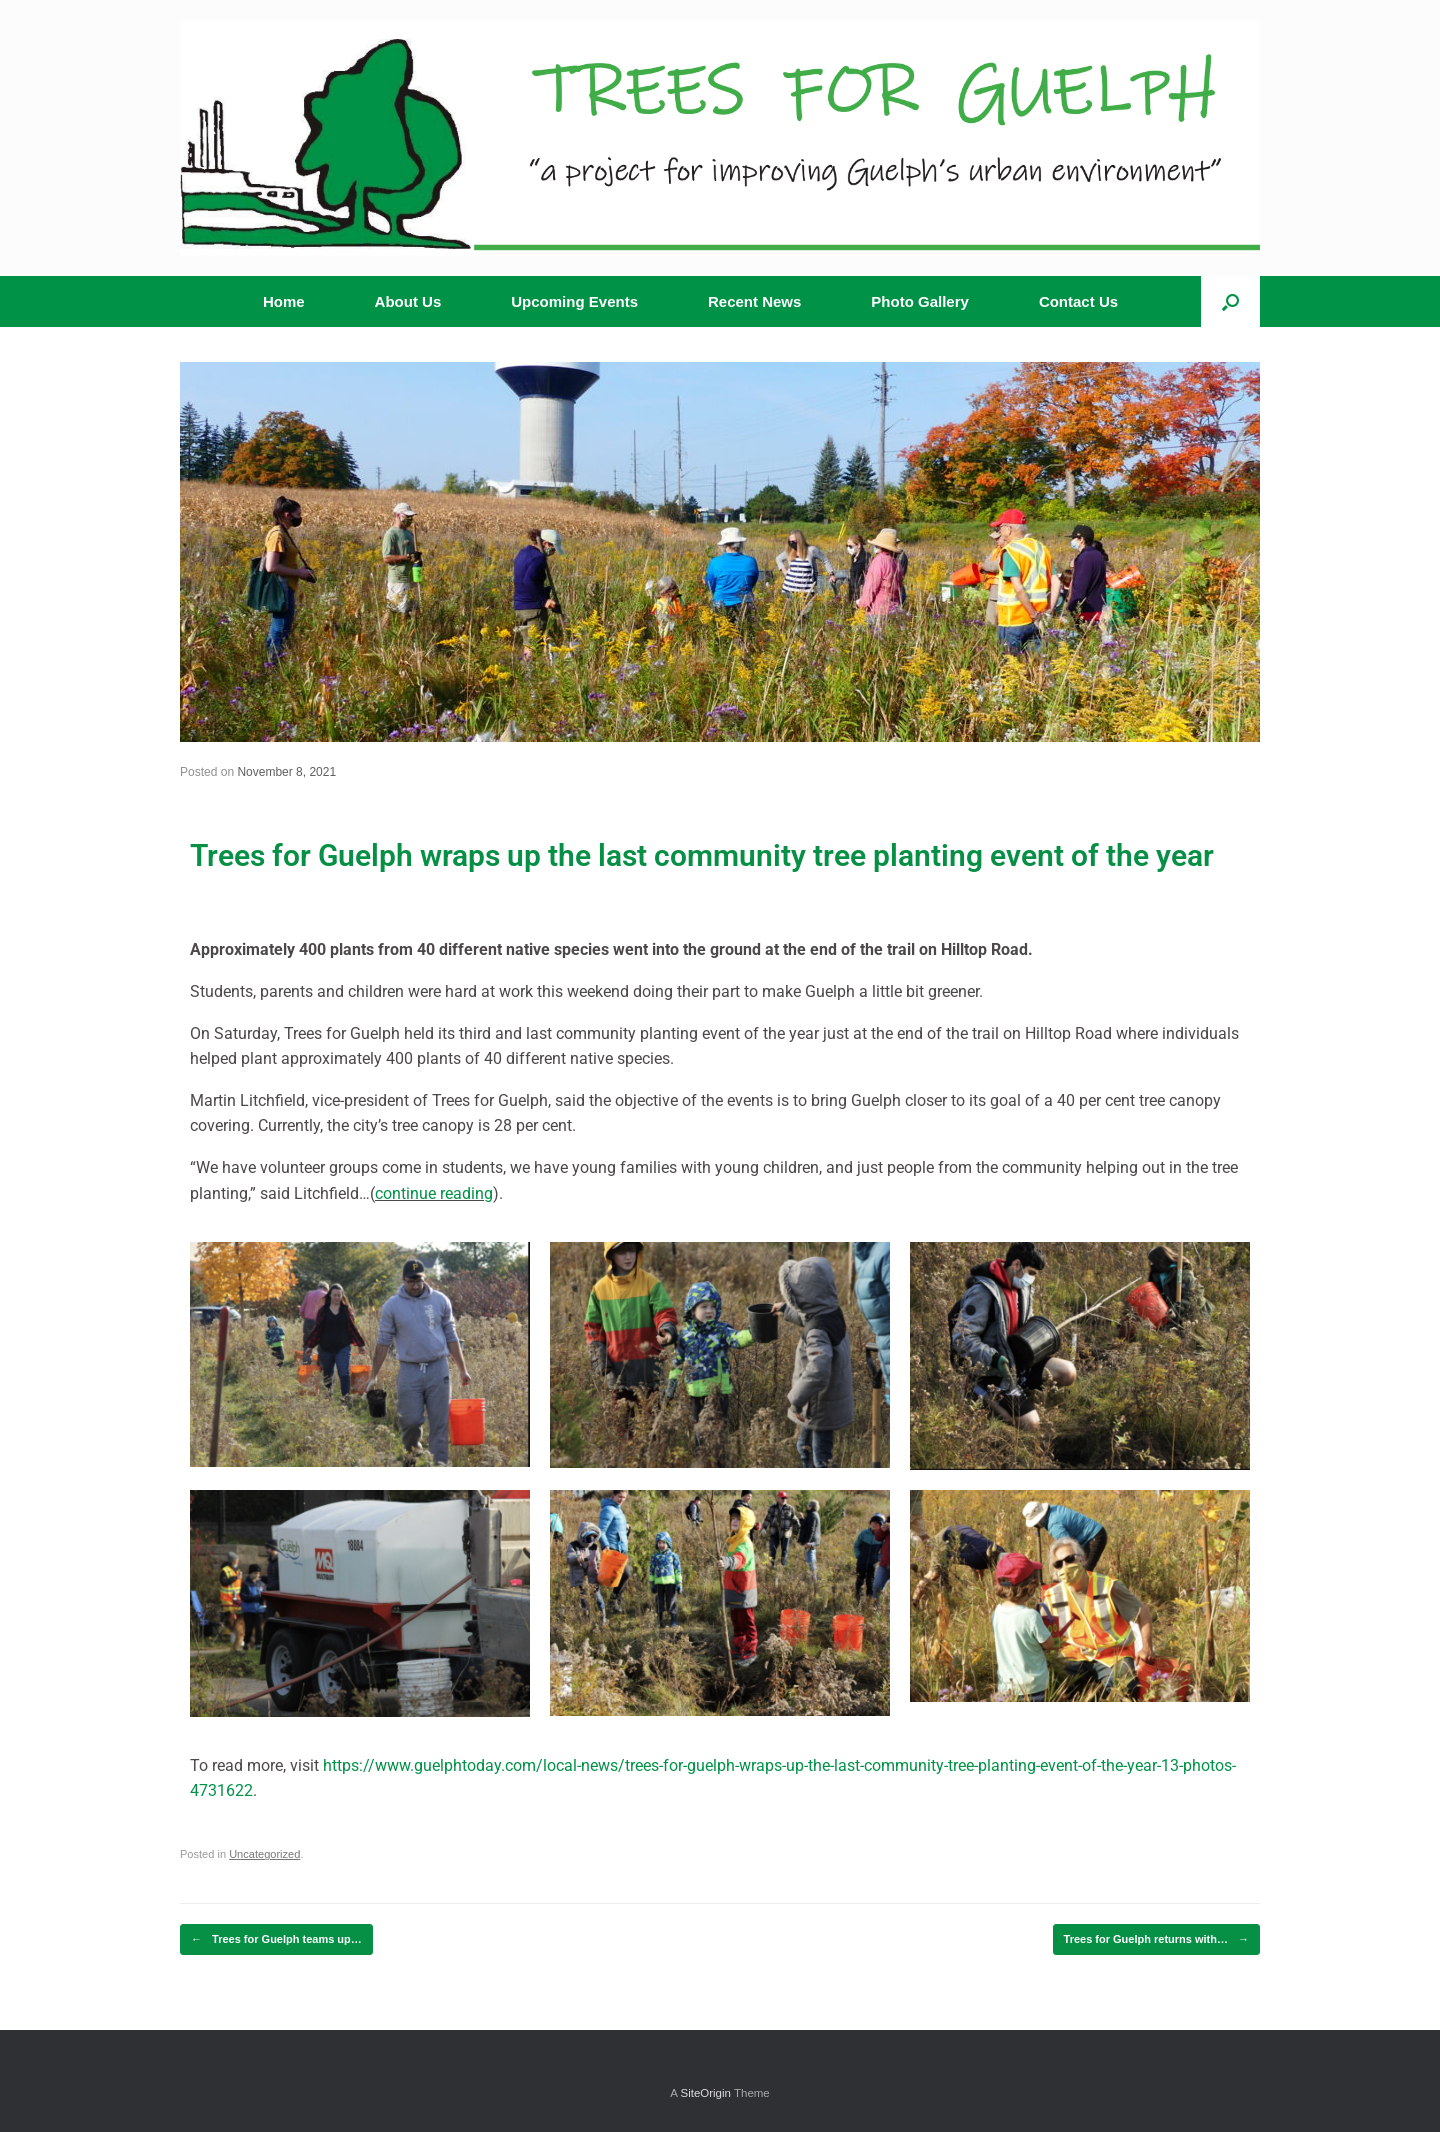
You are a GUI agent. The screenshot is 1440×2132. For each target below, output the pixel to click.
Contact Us (1078, 301)
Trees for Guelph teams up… (276, 1939)
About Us (408, 301)
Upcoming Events (574, 301)
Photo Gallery (920, 301)
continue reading (434, 1193)
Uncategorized (264, 1854)
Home (284, 301)
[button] (1230, 301)
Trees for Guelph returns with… (1156, 1939)
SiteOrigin (705, 2093)
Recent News (754, 301)
